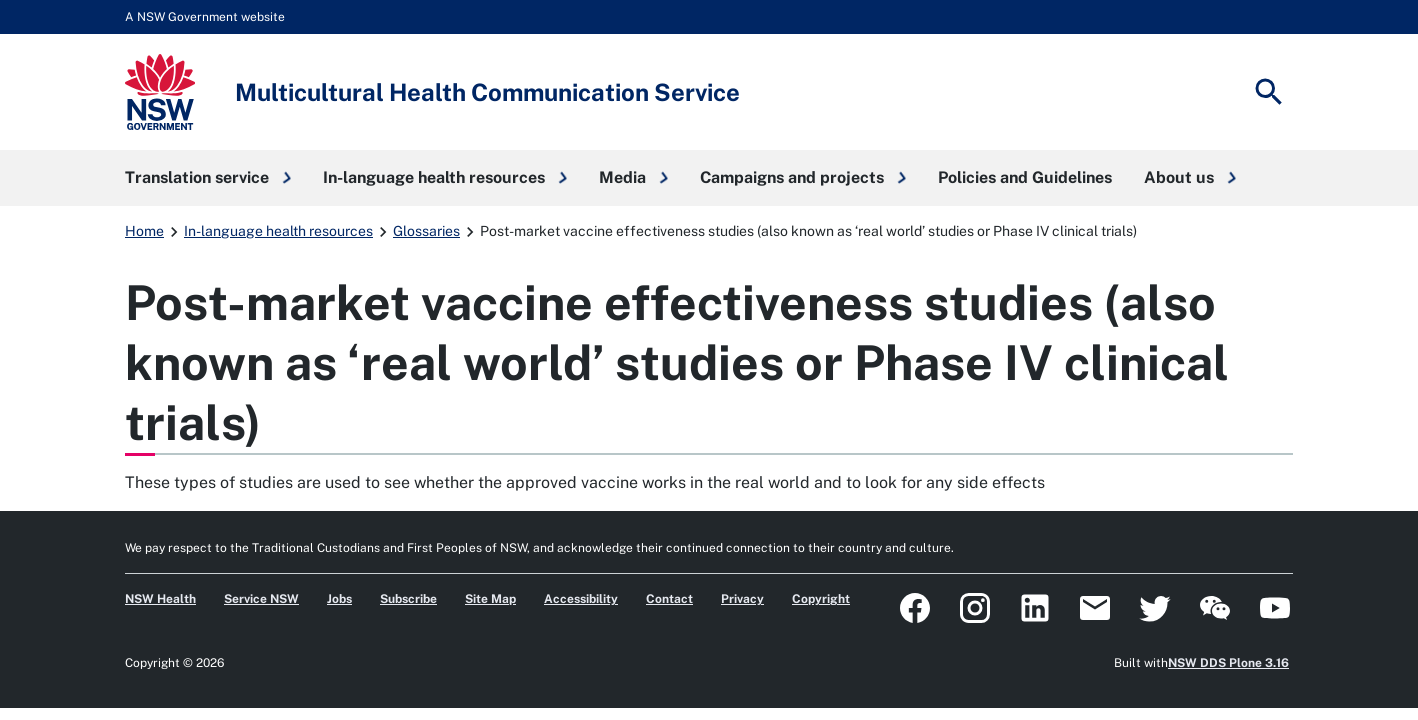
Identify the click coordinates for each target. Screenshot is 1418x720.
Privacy (742, 599)
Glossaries (426, 231)
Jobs (339, 599)
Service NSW (261, 599)
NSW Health (160, 599)
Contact (669, 599)
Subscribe (408, 599)
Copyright (821, 599)
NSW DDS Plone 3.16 (1228, 663)
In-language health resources (278, 231)
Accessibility (581, 599)
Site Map (490, 599)
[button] (208, 178)
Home (144, 231)
